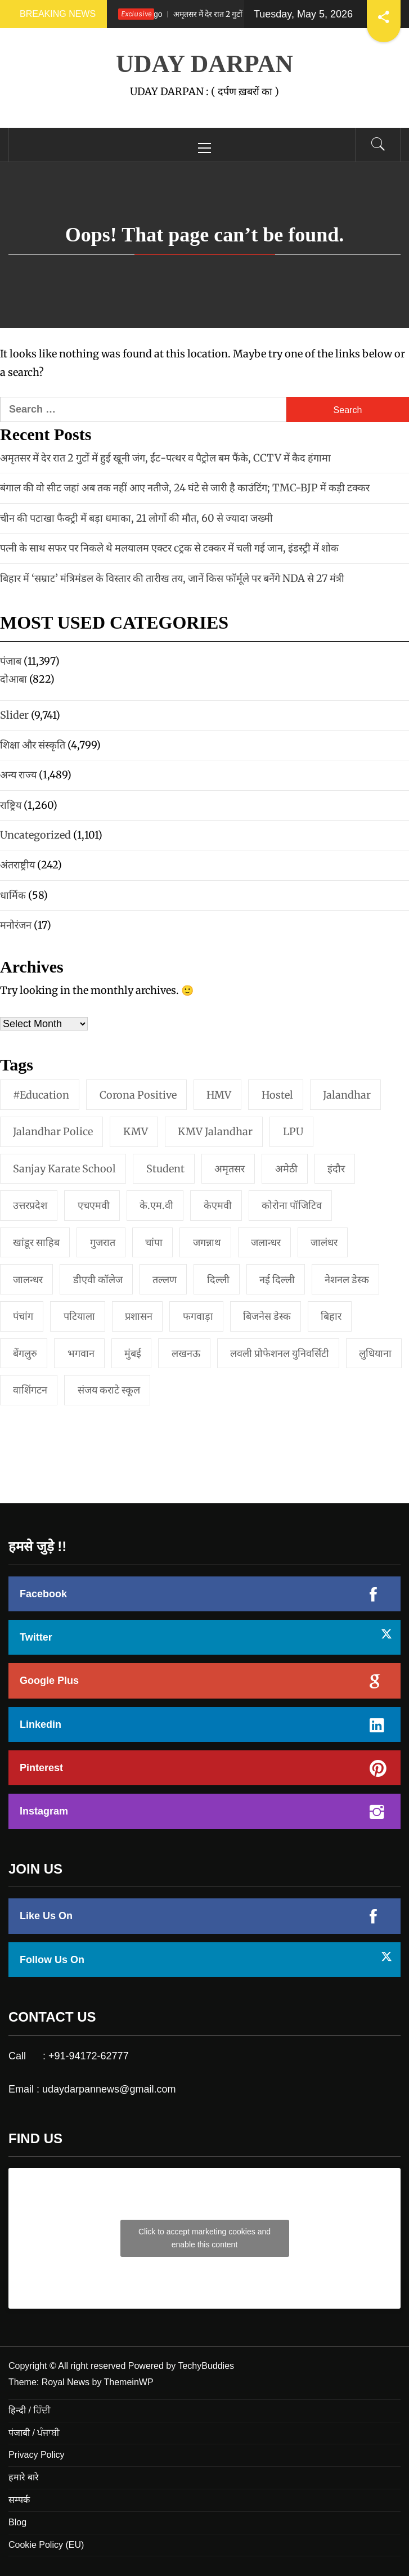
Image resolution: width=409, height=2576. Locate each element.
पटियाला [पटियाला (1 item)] (79, 1316)
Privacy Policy (36, 2454)
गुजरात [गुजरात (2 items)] (102, 1242)
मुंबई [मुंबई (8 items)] (132, 1353)
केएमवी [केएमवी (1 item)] (218, 1205)
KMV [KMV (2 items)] (135, 1131)
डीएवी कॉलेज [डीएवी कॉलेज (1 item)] (98, 1279)
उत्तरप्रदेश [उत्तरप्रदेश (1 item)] (30, 1205)
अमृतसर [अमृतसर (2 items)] (229, 1168)
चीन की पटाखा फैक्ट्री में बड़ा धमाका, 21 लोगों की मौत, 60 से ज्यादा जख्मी (136, 518)
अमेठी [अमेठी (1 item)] (286, 1168)
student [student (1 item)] (165, 1168)
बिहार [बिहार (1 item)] (331, 1316)
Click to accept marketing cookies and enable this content (204, 2238)
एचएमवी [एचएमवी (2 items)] (94, 1205)
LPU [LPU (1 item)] (293, 1131)
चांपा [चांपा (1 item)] (154, 1242)
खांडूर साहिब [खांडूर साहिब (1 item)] (36, 1242)
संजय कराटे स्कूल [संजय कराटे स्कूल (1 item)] (109, 1389)
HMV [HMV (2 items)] (218, 1094)
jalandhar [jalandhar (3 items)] (347, 1094)
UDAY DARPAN (204, 64)
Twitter (36, 1637)
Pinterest (41, 1767)
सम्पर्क (19, 2500)
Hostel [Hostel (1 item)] (277, 1094)
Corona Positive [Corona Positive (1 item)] (138, 1094)
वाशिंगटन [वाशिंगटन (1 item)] (30, 1389)
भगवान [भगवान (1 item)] (81, 1353)
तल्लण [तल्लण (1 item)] (164, 1279)
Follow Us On (52, 1959)
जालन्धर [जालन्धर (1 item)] (28, 1279)
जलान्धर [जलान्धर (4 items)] (266, 1242)
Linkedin (40, 1724)
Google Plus (49, 1680)
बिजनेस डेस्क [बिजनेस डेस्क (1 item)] (267, 1316)
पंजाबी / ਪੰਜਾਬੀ (34, 2433)
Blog (17, 2522)
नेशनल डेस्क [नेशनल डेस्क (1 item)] (347, 1279)
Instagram (44, 1811)
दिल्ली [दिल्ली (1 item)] (218, 1279)
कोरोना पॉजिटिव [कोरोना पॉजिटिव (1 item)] (292, 1205)
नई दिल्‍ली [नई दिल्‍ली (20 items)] (277, 1279)
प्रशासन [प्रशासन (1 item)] (138, 1316)
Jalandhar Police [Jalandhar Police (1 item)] (53, 1131)
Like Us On (46, 1915)
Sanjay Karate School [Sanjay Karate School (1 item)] (64, 1168)
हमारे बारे (23, 2477)
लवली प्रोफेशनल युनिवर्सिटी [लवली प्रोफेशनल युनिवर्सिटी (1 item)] (279, 1353)
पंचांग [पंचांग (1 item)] (23, 1316)
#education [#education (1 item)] (41, 1094)
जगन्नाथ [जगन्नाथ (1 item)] (207, 1242)
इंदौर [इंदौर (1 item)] (336, 1168)
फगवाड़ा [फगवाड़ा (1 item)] (198, 1316)
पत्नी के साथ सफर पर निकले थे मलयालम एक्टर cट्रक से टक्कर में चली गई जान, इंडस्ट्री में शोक (169, 547)
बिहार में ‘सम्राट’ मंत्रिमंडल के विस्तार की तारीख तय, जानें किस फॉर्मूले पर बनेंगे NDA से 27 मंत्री (172, 578)
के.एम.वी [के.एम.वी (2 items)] (156, 1205)
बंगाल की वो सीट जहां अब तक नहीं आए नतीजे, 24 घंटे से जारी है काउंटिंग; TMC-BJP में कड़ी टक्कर (185, 487)
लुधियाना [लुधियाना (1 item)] (375, 1353)
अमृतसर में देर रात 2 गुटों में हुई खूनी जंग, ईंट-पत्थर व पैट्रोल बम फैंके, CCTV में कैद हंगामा (165, 457)
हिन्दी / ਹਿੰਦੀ (29, 2410)
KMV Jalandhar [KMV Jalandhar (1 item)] (215, 1131)
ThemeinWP (129, 2382)
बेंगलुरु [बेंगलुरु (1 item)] (25, 1353)
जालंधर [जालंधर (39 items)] (324, 1242)
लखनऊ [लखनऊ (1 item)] (186, 1353)
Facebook (43, 1594)
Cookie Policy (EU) (46, 2545)
